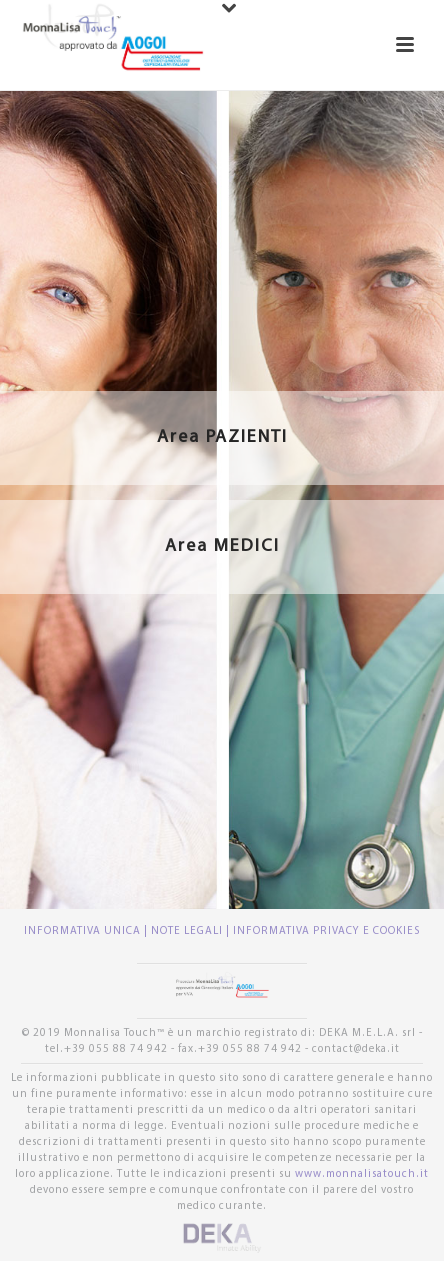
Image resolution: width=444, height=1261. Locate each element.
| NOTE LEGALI (185, 931)
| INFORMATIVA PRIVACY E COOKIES (323, 931)
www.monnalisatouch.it (362, 1174)
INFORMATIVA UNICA (84, 931)
